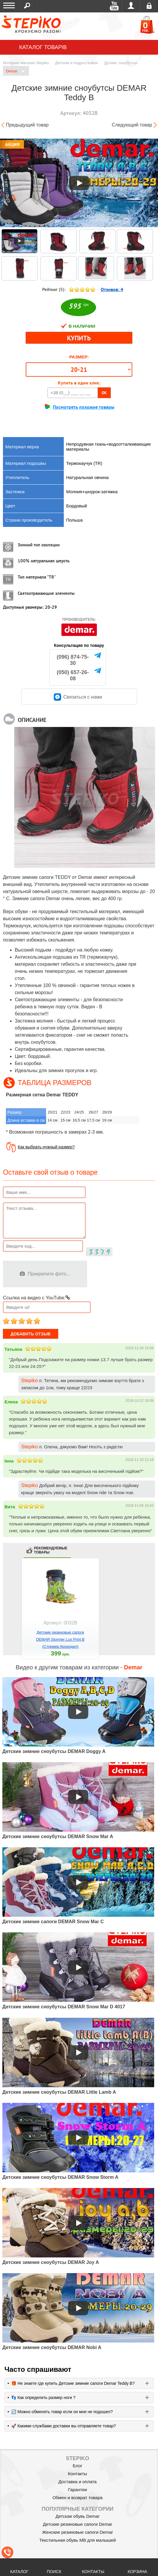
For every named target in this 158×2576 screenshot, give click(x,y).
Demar (15, 71)
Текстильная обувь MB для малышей (77, 2540)
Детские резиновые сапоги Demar (77, 2524)
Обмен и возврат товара (78, 2497)
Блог (77, 2465)
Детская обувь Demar (78, 2516)
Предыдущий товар (27, 124)
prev (9, 1613)
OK (104, 392)
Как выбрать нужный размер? (46, 1147)
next (149, 1613)
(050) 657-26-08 (73, 675)
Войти (131, 6)
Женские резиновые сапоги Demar (77, 2532)
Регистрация (149, 6)
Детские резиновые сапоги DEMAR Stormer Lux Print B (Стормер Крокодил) (60, 1639)
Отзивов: (112, 289)
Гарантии (77, 2489)
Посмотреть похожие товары (83, 407)
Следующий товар (132, 124)
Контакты (77, 2473)
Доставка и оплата (77, 2481)
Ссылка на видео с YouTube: (36, 1297)
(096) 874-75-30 (73, 660)
